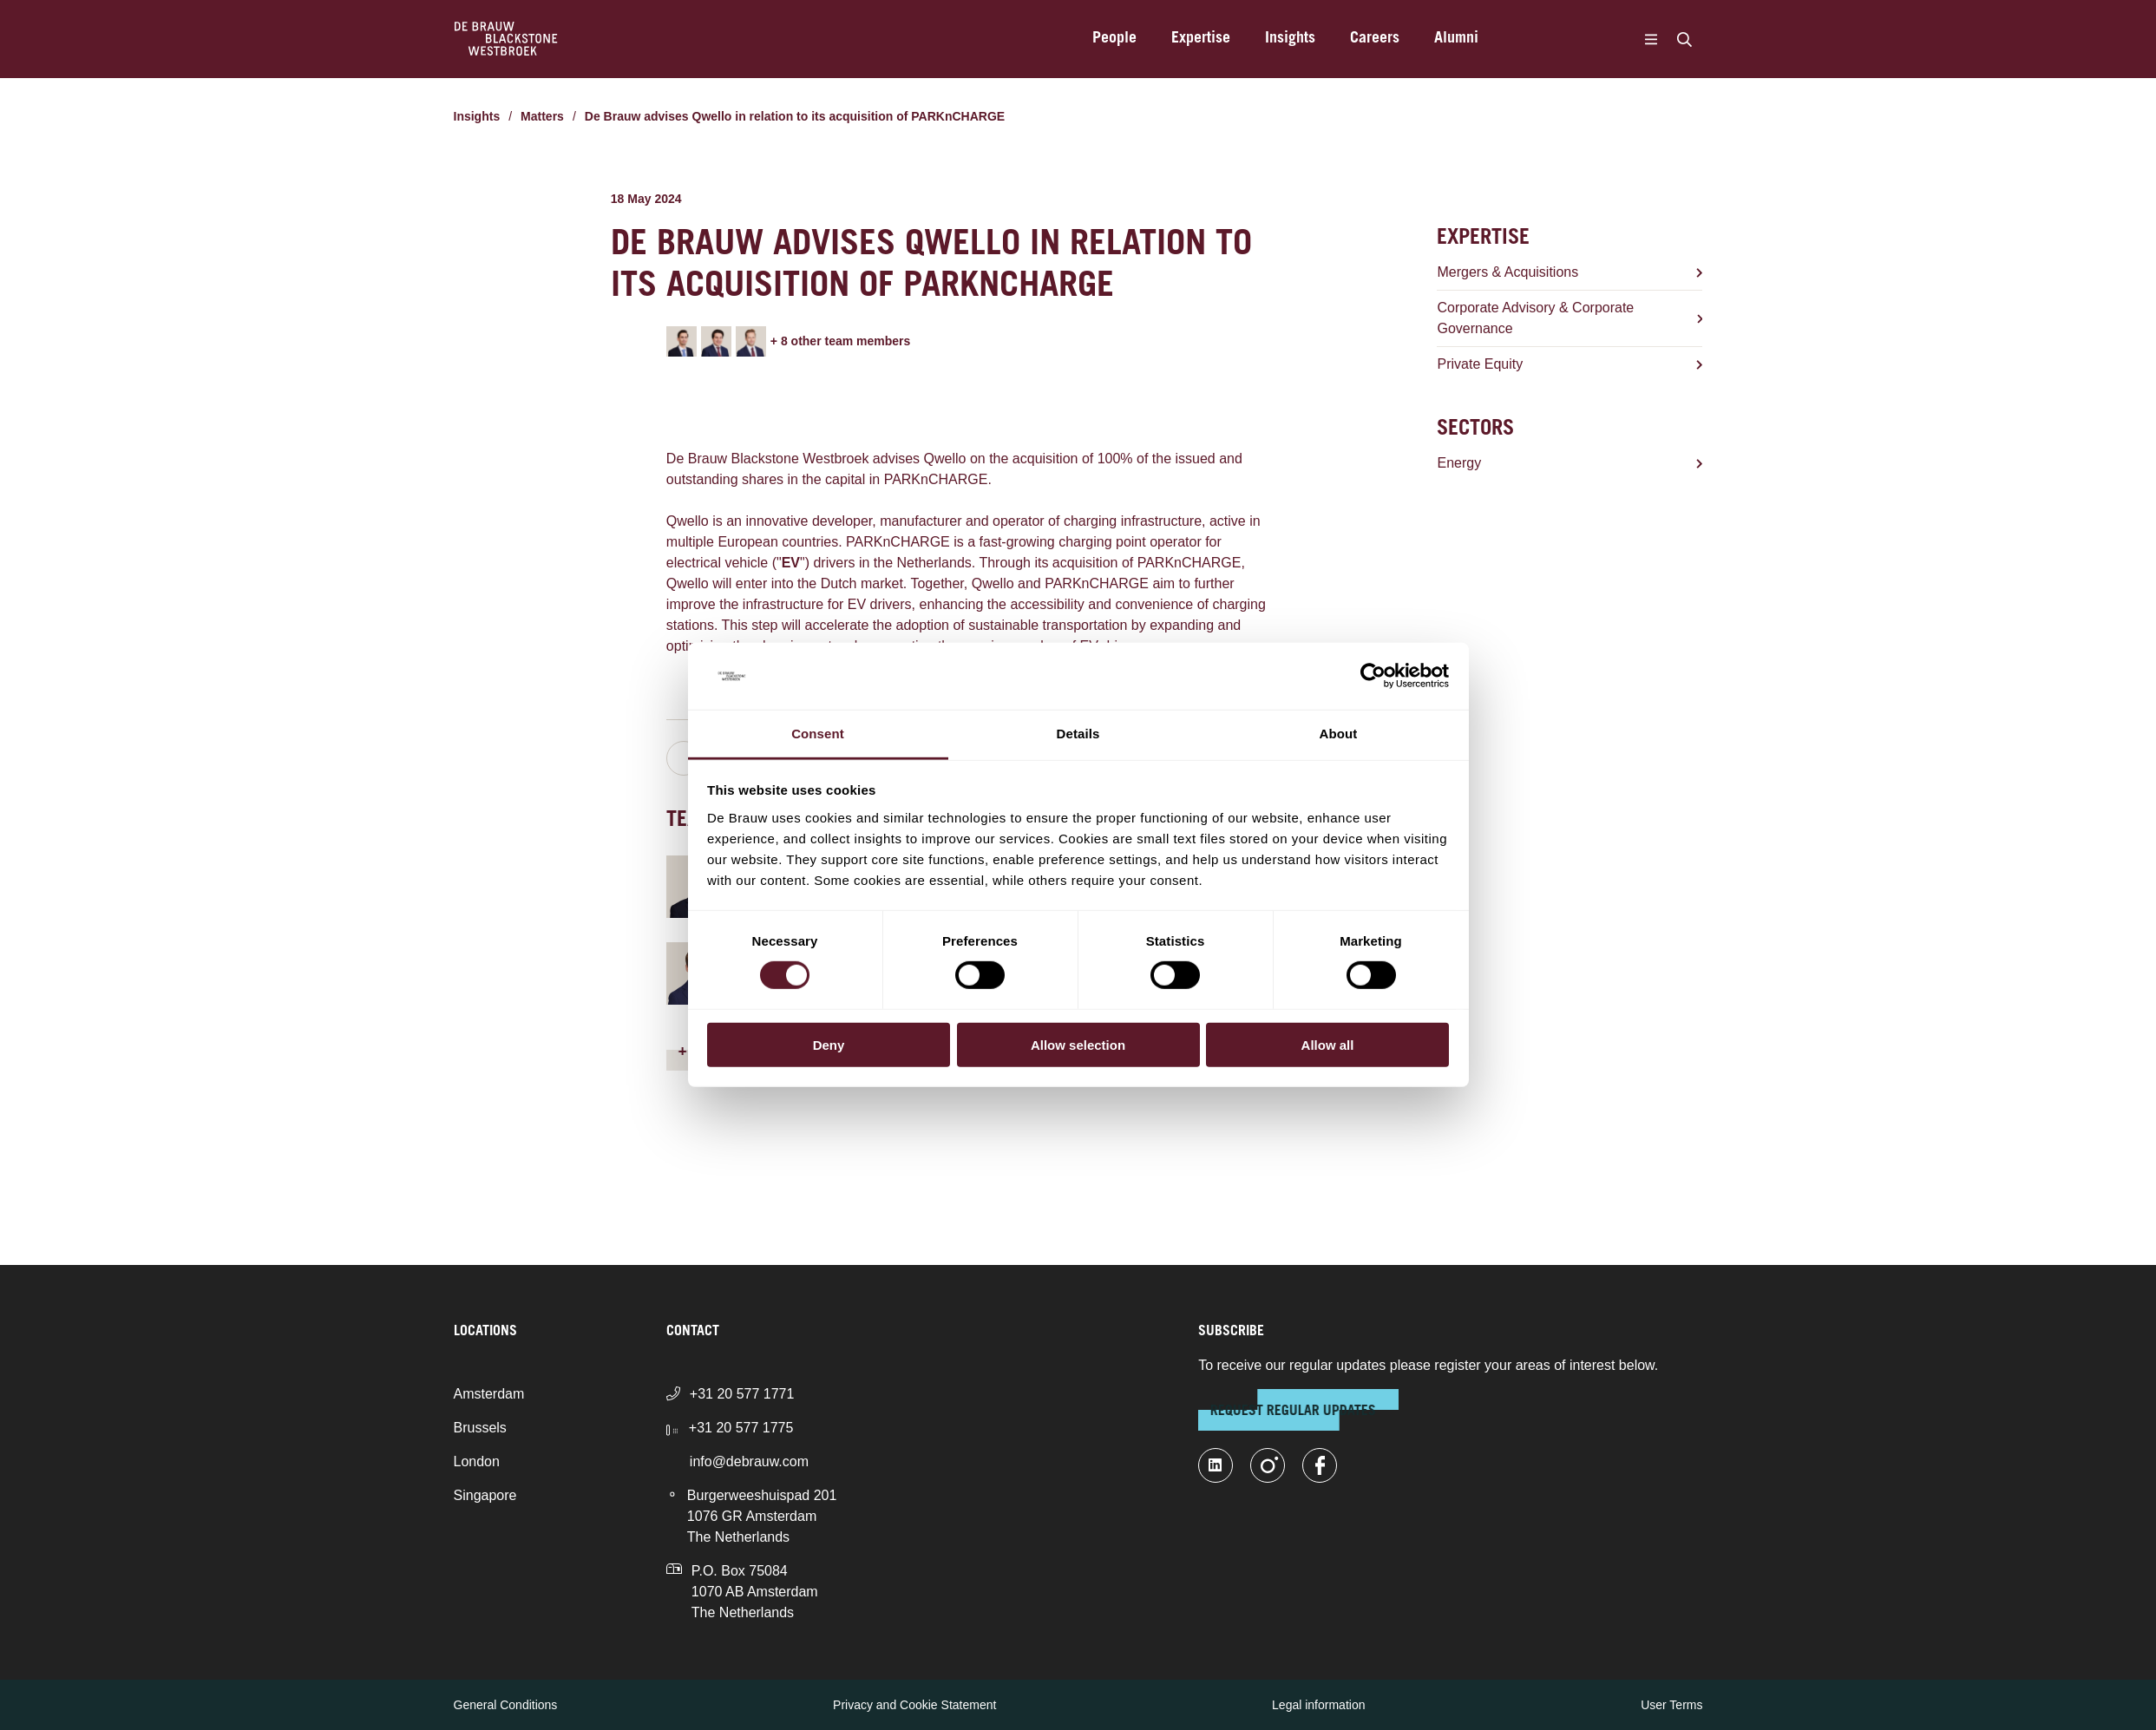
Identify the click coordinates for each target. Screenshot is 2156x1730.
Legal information (1318, 1705)
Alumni (1456, 39)
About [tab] (1339, 733)
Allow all (1327, 1044)
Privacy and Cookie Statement (914, 1705)
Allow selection (1078, 1044)
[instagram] (1267, 1465)
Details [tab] (1078, 733)
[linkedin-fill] (1215, 1465)
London (477, 1461)
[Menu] (1651, 39)
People (1114, 39)
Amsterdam (489, 1393)
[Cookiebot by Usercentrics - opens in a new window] (1373, 676)
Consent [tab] (817, 733)
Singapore (485, 1495)
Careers (1374, 39)
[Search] (1685, 39)
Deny (829, 1044)
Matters (542, 116)
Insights (1290, 39)
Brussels (480, 1427)
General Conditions (506, 1705)
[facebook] (1319, 1465)
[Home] (506, 39)
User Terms (1671, 1705)
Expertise (1200, 39)
